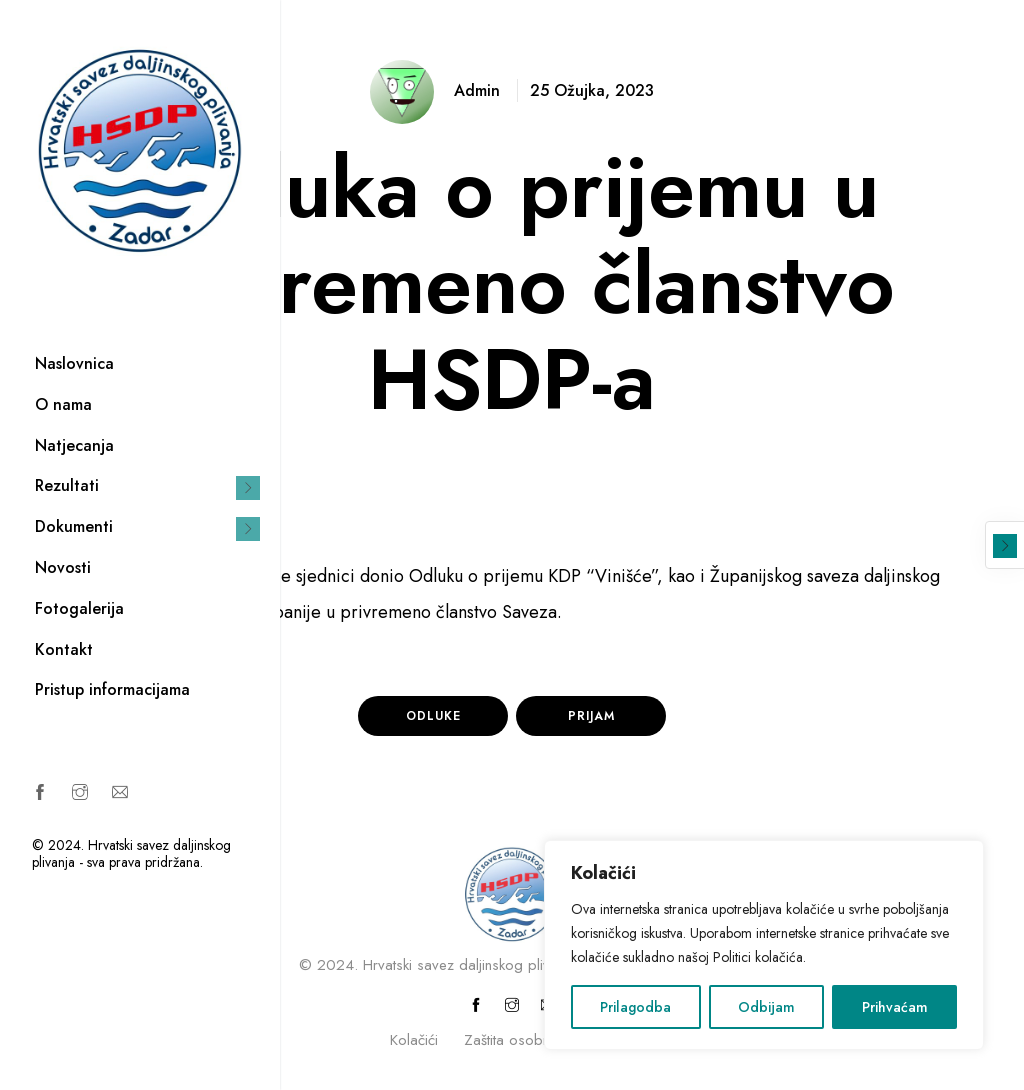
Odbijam (766, 1007)
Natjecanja (74, 445)
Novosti (63, 567)
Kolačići (414, 1040)
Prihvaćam (895, 1007)
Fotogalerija (79, 608)
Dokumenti (74, 526)
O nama (63, 404)
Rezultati (67, 485)
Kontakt (64, 649)
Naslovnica (74, 363)
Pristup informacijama (112, 689)
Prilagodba (635, 1007)
